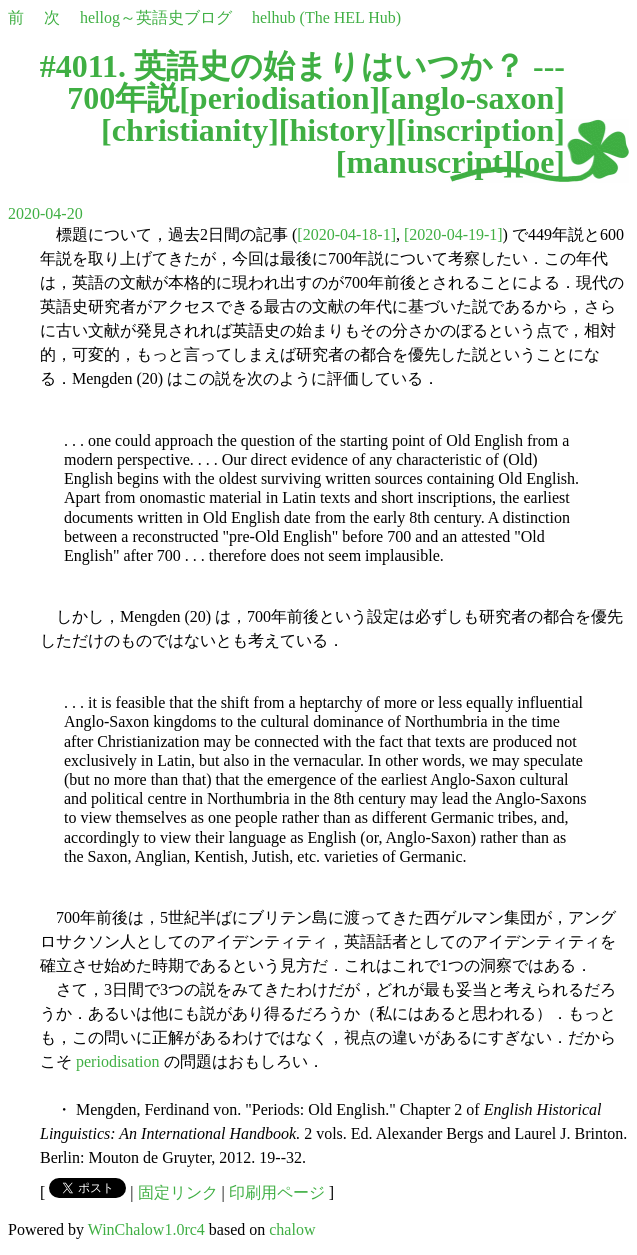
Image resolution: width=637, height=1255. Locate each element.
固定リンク (178, 1192)
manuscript (424, 162)
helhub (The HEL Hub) (326, 17)
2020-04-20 (45, 213)
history (337, 130)
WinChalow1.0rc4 (146, 1229)
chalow (292, 1229)
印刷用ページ (277, 1192)
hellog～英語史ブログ (156, 17)
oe (539, 162)
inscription (481, 130)
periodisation (280, 98)
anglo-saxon (473, 98)
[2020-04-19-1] (453, 234)
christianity (190, 130)
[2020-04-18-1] (346, 234)
